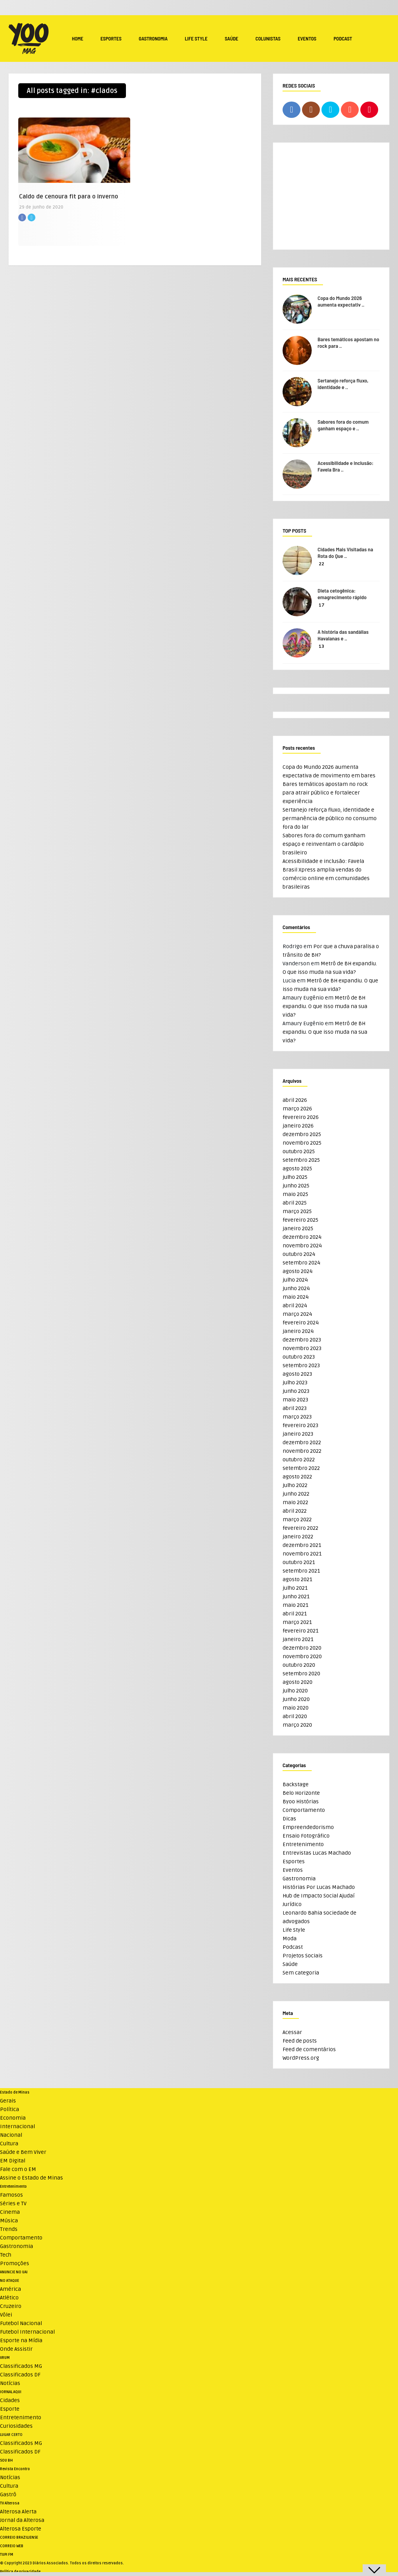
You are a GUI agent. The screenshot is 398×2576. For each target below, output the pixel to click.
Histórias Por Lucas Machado (319, 1887)
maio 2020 (296, 1707)
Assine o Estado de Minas (31, 2177)
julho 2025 (295, 1177)
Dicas (289, 1818)
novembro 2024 (302, 1245)
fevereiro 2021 (300, 1630)
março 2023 (297, 1416)
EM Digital (12, 2160)
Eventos (307, 38)
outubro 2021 (299, 1562)
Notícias (10, 2383)
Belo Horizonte (301, 1793)
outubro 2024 (299, 1254)
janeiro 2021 (298, 1639)
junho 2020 (296, 1699)
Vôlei (6, 2314)
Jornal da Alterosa (22, 2520)
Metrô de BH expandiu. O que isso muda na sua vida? (325, 1006)
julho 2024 (295, 1280)
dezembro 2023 (302, 1339)
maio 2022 (295, 1502)
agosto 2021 (297, 1579)
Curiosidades (16, 2426)
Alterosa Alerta (18, 2511)
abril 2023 (295, 1408)
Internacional (17, 2126)
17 (322, 605)
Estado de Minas (15, 2092)
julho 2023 (295, 1382)
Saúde (231, 38)
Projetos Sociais (303, 1955)
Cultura (9, 2143)
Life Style (196, 38)
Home (77, 38)
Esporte (9, 2409)
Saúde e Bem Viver (23, 2152)
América (10, 2289)
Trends (8, 2229)
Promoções (14, 2263)
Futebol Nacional (21, 2323)
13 (321, 646)
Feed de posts (300, 2041)
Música (9, 2220)
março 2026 (297, 1108)
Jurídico (292, 1904)
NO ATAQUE (9, 2280)
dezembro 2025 (302, 1134)
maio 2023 (295, 1399)
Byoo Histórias (301, 1801)
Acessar (292, 2032)
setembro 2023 (301, 1365)
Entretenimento (303, 1844)
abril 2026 (295, 1100)
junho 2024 (296, 1288)
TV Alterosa (9, 2503)
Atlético (9, 2297)
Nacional (11, 2135)
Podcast (342, 38)
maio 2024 (296, 1297)
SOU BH (6, 2460)
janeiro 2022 (298, 1536)
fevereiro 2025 (300, 1220)
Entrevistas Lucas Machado (317, 1853)
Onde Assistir (16, 2349)
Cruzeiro (10, 2306)
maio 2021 (295, 1605)
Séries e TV (13, 2203)
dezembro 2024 (302, 1237)
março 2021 (297, 1622)
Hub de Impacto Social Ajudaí (318, 1895)
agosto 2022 (297, 1476)
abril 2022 (295, 1511)
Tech (5, 2255)
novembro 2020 (302, 1656)
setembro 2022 (301, 1468)
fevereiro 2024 (301, 1322)
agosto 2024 (297, 1271)
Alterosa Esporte (20, 2528)
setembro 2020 (301, 1673)
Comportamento (304, 1810)
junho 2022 (296, 1494)
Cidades (10, 2400)
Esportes (110, 38)
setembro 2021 (301, 1571)
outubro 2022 (299, 1459)
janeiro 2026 (298, 1125)
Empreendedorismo (308, 1827)
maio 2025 (295, 1194)
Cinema (10, 2212)
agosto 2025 (297, 1168)
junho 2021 (296, 1596)
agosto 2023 (297, 1374)
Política (9, 2109)
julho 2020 (295, 1690)
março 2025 (297, 1211)
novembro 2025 (302, 1143)
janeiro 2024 (298, 1331)
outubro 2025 (299, 1151)
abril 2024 (295, 1305)
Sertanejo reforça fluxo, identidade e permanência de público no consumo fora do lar (330, 818)
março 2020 (297, 1725)
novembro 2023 (302, 1348)
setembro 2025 (301, 1160)
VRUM (5, 2357)
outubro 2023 (299, 1357)
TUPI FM (6, 2554)
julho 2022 (295, 1485)
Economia (13, 2118)
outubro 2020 (299, 1665)
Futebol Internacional (27, 2332)
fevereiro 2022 (300, 1528)
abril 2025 (295, 1202)
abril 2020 (295, 1716)
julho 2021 (295, 1588)
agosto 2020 (297, 1682)
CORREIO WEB (11, 2546)
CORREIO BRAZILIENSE (19, 2537)
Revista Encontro (15, 2469)
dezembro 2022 (302, 1442)
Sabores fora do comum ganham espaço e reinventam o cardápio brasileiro (324, 844)
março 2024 (297, 1314)
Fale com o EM (18, 2169)
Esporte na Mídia (21, 2340)
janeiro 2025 (298, 1228)
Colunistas (267, 38)
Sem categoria (301, 1972)
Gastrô (8, 2494)
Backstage (296, 1784)
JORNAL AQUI (10, 2392)
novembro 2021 (302, 1553)
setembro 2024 (301, 1262)
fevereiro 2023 (300, 1425)
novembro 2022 (302, 1451)
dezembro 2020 (302, 1648)
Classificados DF (20, 2374)
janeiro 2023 (298, 1434)
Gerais (8, 2100)
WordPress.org (301, 2058)
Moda (290, 1938)
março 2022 (297, 1519)
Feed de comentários (309, 2049)
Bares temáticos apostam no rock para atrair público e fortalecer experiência (325, 793)
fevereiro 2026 (301, 1117)
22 (321, 564)
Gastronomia (153, 38)
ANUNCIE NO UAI (14, 2272)
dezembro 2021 (302, 1545)
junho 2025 (296, 1185)
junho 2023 (296, 1391)
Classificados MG (21, 2366)
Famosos (11, 2195)
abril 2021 (295, 1613)
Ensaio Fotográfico (306, 1835)
